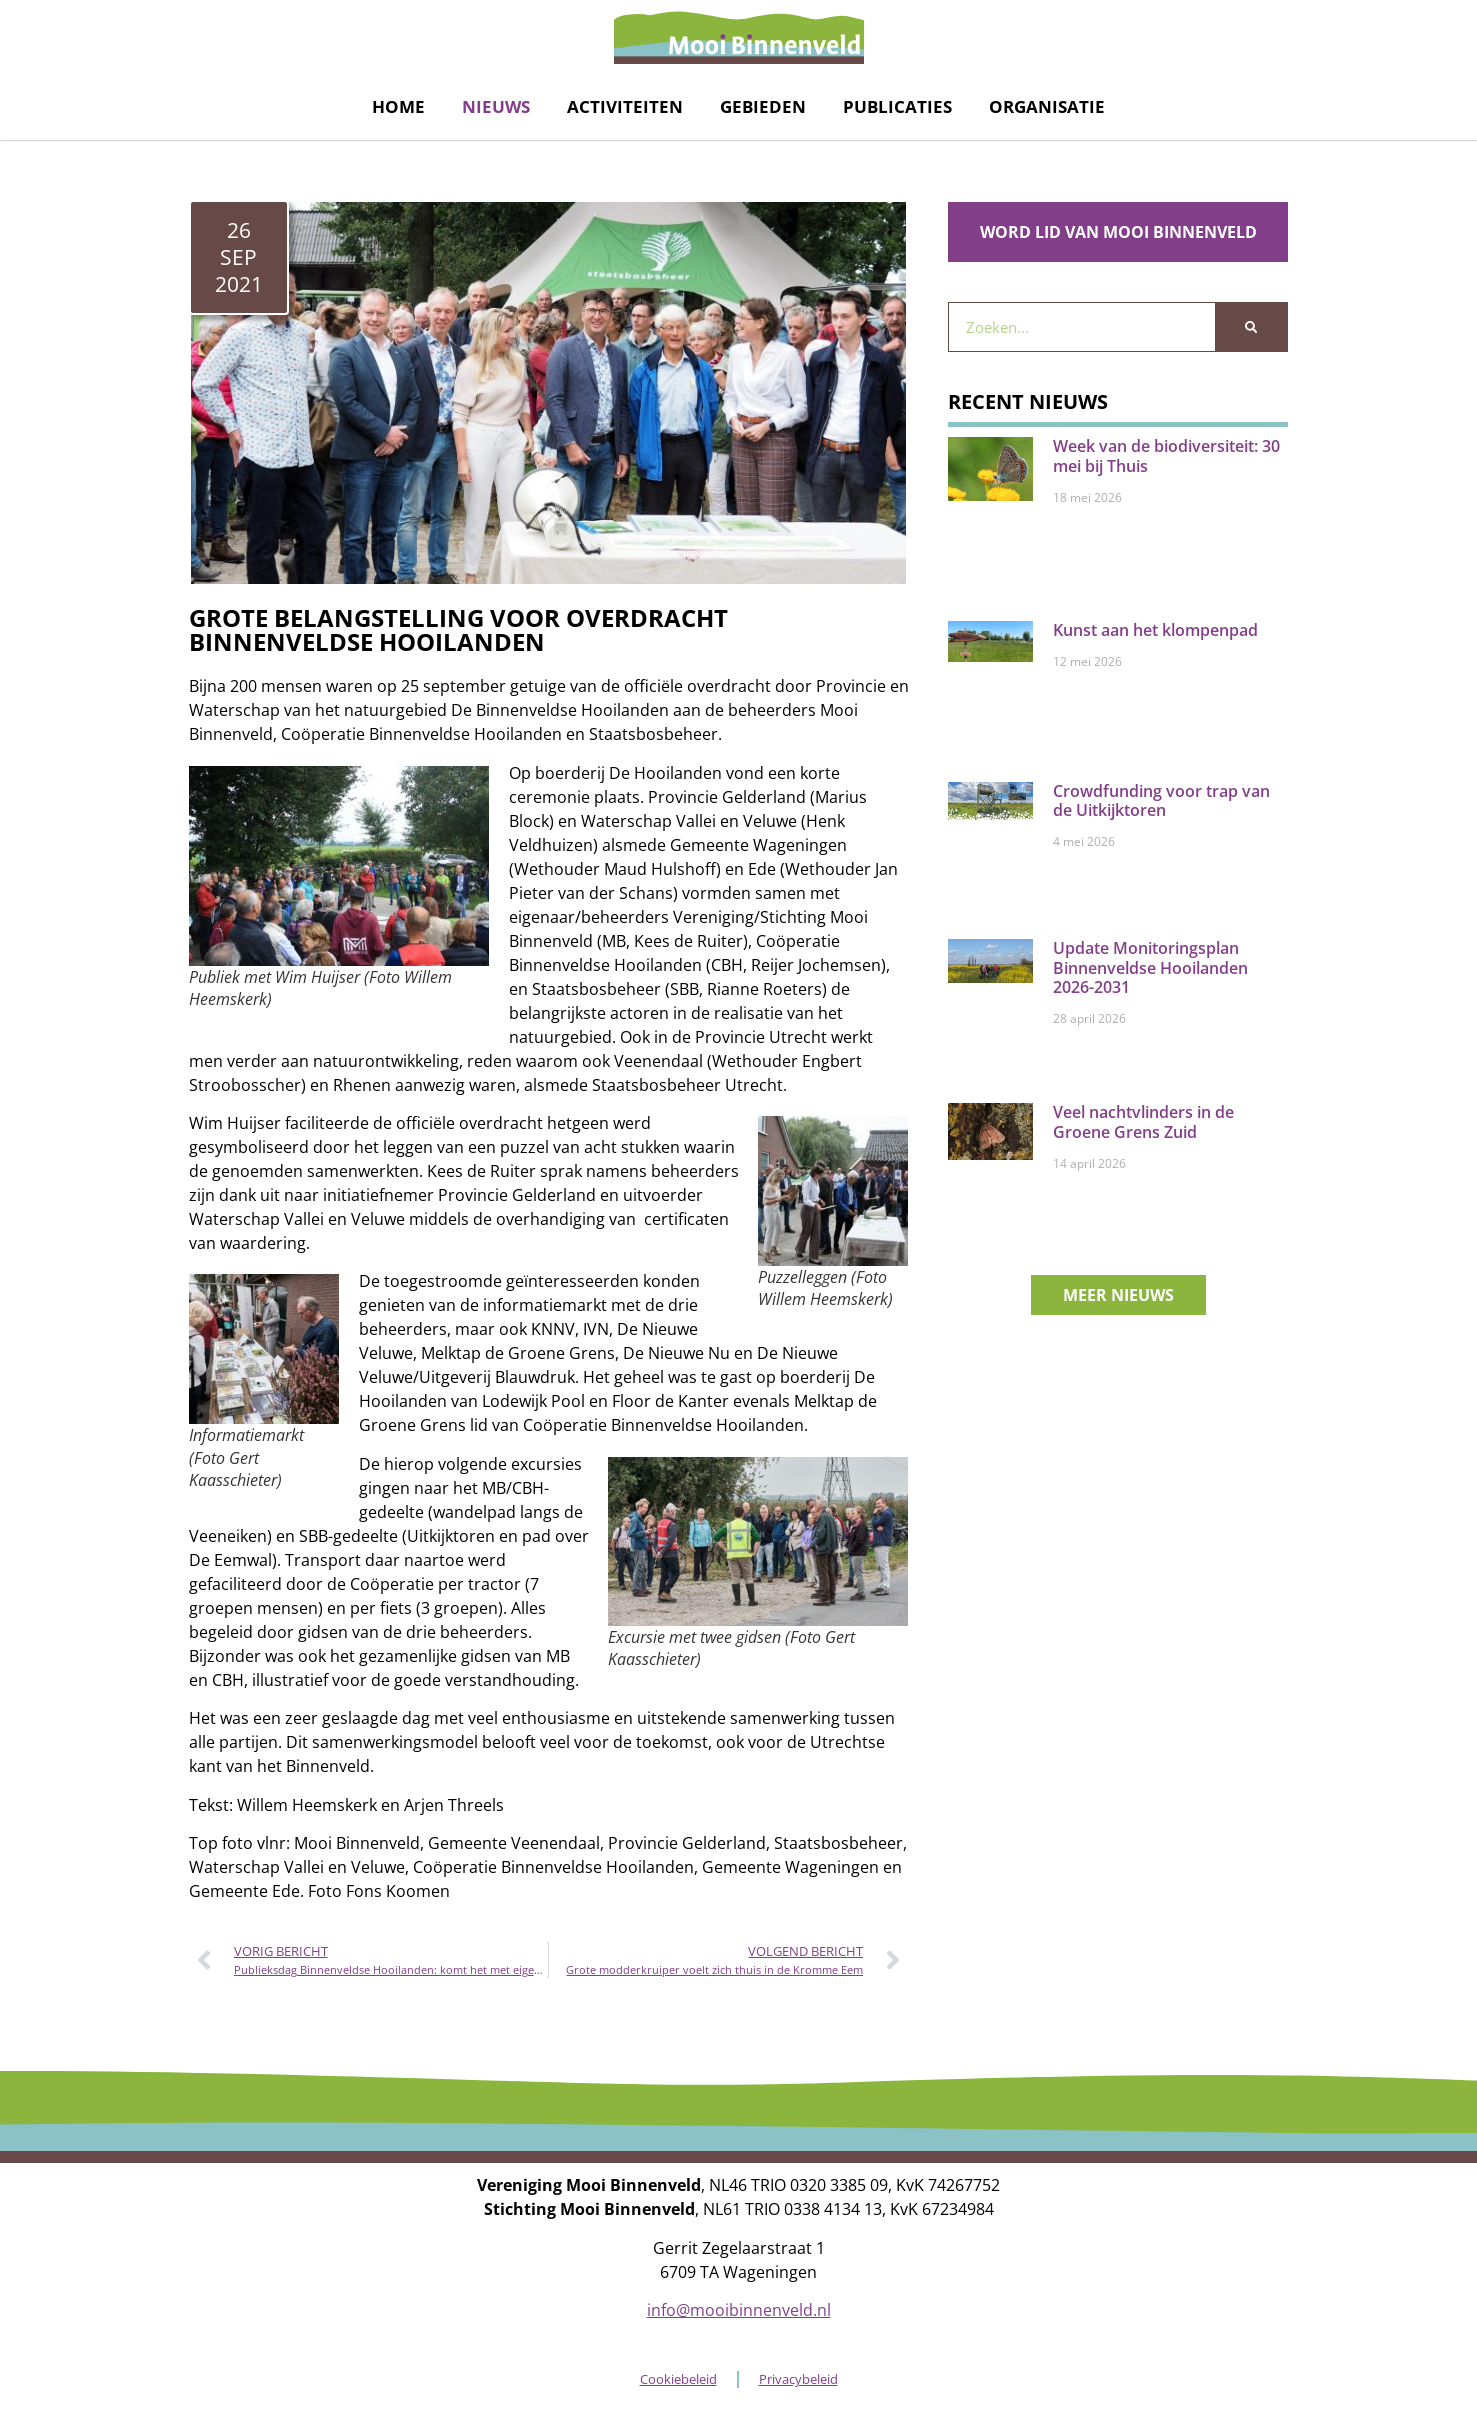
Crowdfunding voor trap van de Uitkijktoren (1161, 800)
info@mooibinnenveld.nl (739, 2310)
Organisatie (1047, 106)
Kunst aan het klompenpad (1155, 630)
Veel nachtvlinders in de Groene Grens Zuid (1143, 1121)
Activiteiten (625, 106)
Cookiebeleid (678, 2379)
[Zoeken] (1251, 327)
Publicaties (897, 106)
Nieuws (496, 106)
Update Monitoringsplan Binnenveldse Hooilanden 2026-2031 (1150, 967)
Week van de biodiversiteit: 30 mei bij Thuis (1166, 455)
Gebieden (763, 106)
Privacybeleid (798, 2379)
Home (398, 106)
